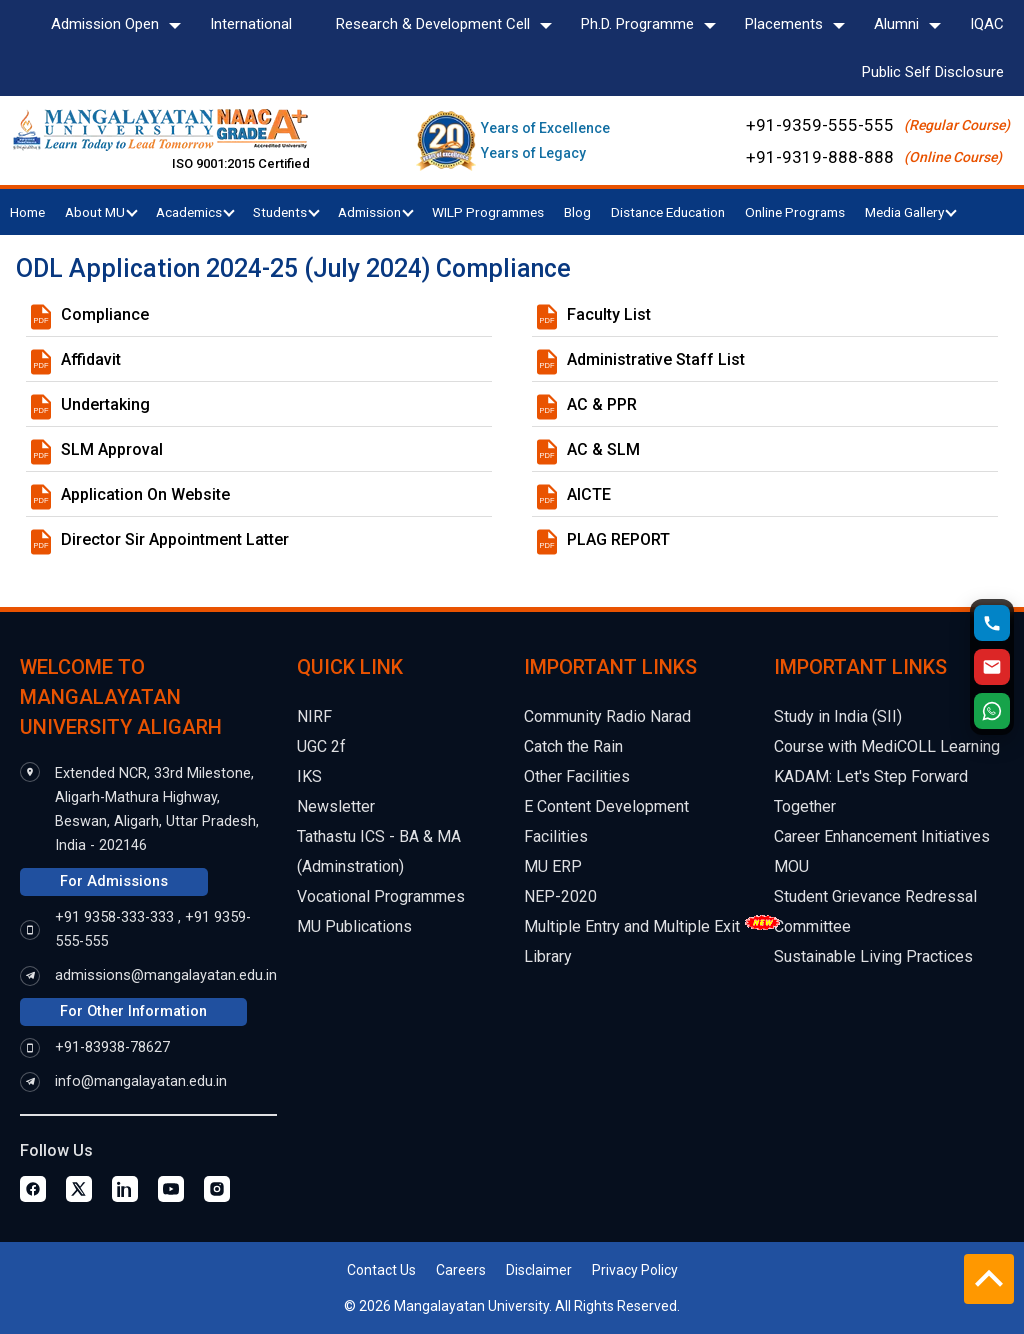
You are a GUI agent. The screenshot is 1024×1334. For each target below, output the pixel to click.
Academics (195, 212)
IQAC (987, 24)
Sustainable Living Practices (873, 956)
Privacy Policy (635, 1270)
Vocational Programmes (381, 896)
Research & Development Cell (433, 24)
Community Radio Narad (607, 716)
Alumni (896, 24)
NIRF (314, 716)
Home (27, 212)
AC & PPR (602, 404)
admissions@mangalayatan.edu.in (166, 975)
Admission (376, 212)
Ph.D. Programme (637, 24)
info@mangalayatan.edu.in (141, 1081)
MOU (791, 866)
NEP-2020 (560, 896)
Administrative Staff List (656, 359)
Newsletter (336, 806)
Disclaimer (539, 1270)
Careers (461, 1270)
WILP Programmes (488, 212)
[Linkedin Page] (125, 1189)
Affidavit (91, 359)
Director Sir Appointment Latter (175, 539)
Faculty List (609, 314)
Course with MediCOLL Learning (887, 746)
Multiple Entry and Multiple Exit (632, 926)
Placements (784, 24)
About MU (101, 212)
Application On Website (145, 494)
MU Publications (354, 926)
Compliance (105, 314)
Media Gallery (911, 212)
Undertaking (105, 404)
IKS (309, 776)
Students (286, 212)
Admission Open (105, 24)
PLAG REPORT (618, 539)
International (251, 24)
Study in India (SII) (838, 716)
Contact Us (381, 1270)
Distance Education (668, 212)
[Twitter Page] (79, 1189)
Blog (577, 212)
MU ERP (553, 866)
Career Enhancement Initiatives (882, 836)
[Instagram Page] (217, 1189)
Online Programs (795, 212)
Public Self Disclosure (933, 72)
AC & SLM (603, 449)
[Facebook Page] (33, 1189)
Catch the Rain (573, 746)
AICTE (589, 494)
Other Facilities (577, 776)
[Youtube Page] (171, 1189)
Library (548, 956)
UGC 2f (321, 746)
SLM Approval (112, 449)
